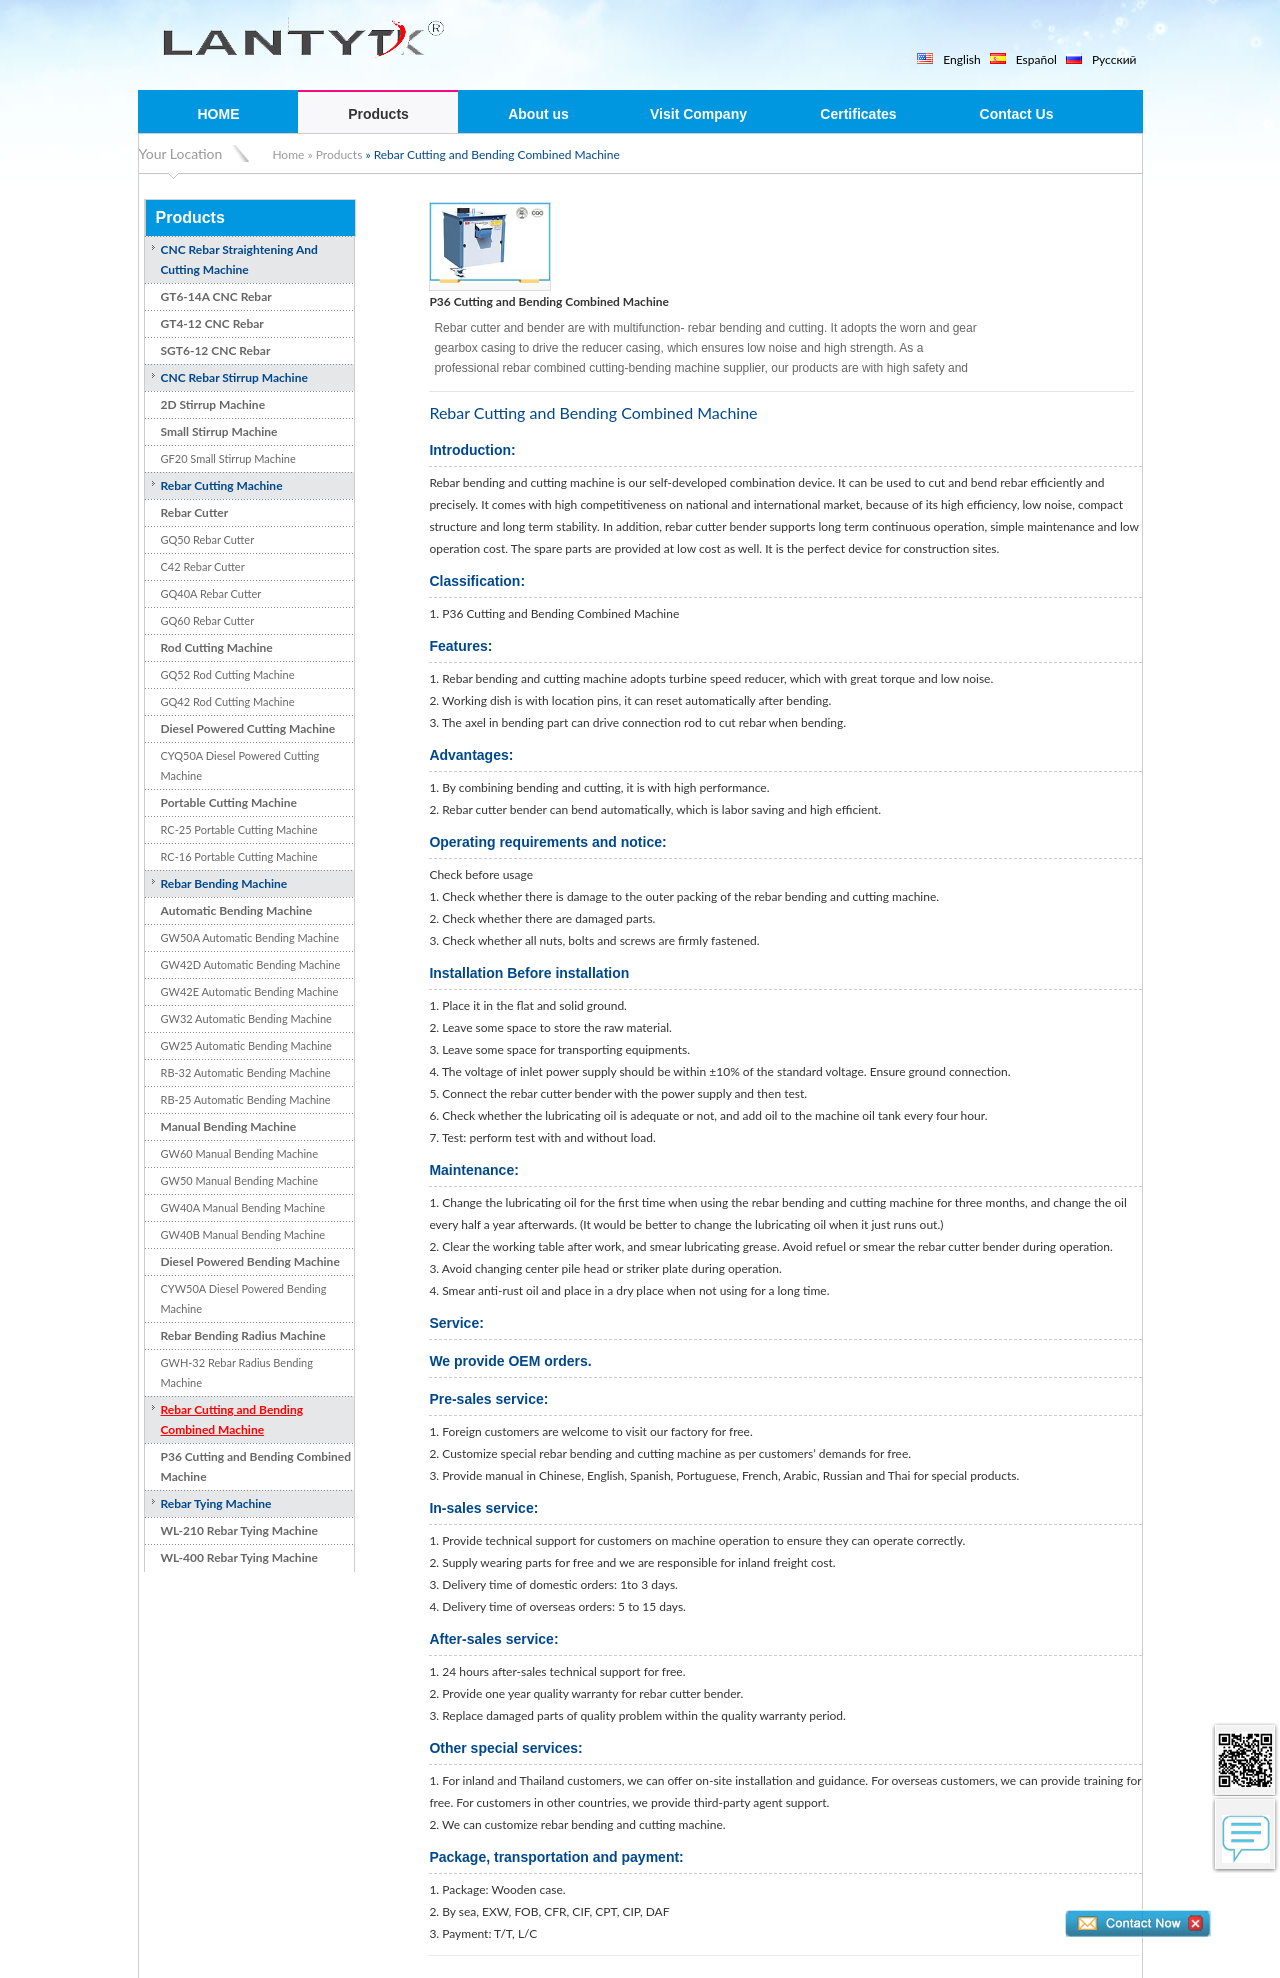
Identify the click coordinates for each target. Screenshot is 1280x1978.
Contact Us (1017, 114)
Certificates (858, 114)
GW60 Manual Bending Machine (240, 1153)
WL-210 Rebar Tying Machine (239, 1530)
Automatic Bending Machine (237, 910)
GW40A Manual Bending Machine (243, 1207)
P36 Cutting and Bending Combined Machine (256, 1466)
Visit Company (698, 114)
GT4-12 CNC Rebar (212, 323)
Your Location (181, 153)
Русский (1114, 59)
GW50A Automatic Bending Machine (250, 937)
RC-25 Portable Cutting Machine (239, 829)
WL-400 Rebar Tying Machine (239, 1557)
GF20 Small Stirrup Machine (228, 458)
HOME (219, 114)
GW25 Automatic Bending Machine (246, 1045)
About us (538, 114)
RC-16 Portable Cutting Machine (239, 856)
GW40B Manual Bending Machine (243, 1234)
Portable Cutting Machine (229, 802)
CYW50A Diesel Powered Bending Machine (244, 1298)
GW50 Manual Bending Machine (240, 1180)
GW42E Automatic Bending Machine (250, 991)
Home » (292, 154)
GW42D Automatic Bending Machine (251, 964)
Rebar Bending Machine (224, 883)
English (961, 59)
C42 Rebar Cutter (203, 566)
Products (378, 114)
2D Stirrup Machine (213, 404)
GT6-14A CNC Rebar (216, 296)
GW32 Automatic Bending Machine (246, 1018)
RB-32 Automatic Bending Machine (246, 1072)
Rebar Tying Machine (216, 1503)
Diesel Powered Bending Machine (250, 1261)
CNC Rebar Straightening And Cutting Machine (239, 259)
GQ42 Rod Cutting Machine (228, 701)
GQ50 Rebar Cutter (208, 539)
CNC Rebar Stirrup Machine (234, 377)
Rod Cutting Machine (217, 647)
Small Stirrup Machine (219, 431)
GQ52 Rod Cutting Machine (228, 674)
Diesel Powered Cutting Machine (248, 728)
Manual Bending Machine (229, 1126)
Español (1036, 59)
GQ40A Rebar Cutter (211, 593)
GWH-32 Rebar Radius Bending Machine (237, 1372)
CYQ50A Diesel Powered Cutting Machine (240, 765)
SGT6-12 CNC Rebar (216, 350)
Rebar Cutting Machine (222, 485)
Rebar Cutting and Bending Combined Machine (232, 1419)
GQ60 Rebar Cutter (208, 620)
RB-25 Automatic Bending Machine (246, 1099)
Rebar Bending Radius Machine (243, 1335)
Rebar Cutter (195, 512)
